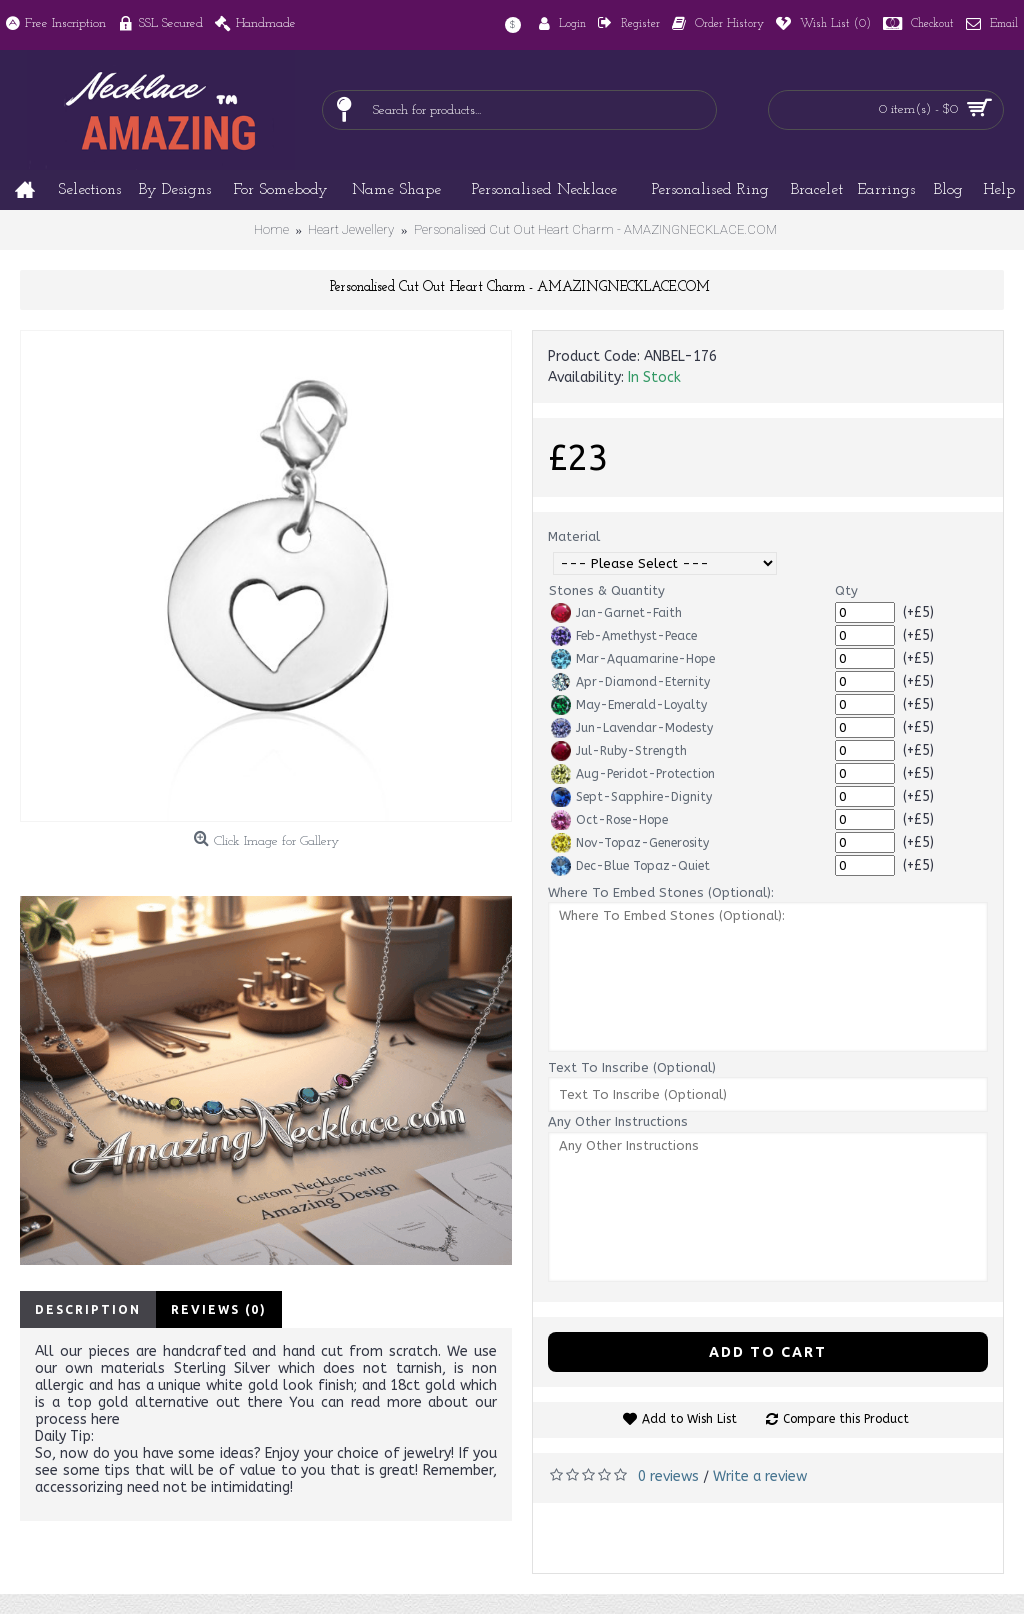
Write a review (760, 1476)
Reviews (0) (219, 1309)
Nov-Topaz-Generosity (630, 843)
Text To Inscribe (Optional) (632, 1067)
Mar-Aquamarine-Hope (633, 659)
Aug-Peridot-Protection (633, 774)
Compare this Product (846, 1419)
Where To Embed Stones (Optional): (661, 892)
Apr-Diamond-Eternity (630, 682)
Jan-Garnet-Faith (616, 613)
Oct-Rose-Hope (609, 820)
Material (574, 536)
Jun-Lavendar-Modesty (632, 728)
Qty (846, 590)
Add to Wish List (689, 1419)
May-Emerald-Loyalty (629, 705)
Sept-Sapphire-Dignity (631, 797)
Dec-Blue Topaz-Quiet (630, 866)
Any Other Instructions (618, 1121)
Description (88, 1309)
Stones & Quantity (607, 590)
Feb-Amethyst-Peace (624, 636)
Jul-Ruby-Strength (619, 751)
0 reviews (668, 1476)
